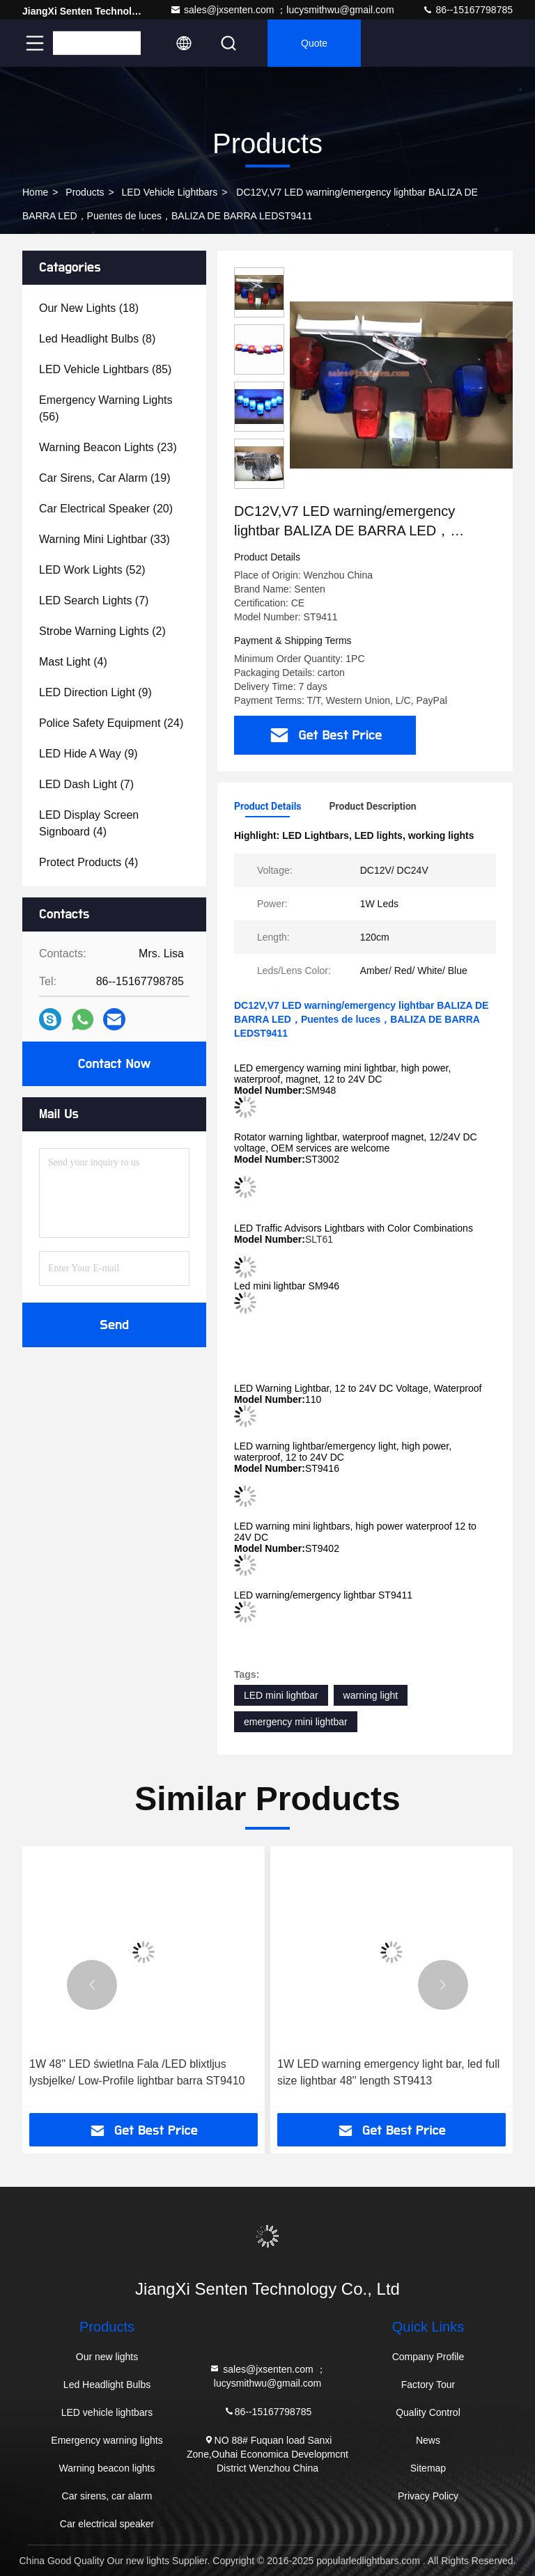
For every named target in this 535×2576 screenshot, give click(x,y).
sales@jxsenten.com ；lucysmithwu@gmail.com (282, 9)
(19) (105, 478)
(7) (93, 600)
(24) (111, 723)
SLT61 (319, 1239)
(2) (102, 631)
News (428, 2440)
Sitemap (428, 2468)
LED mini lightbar (281, 1695)
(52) (92, 570)
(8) (97, 339)
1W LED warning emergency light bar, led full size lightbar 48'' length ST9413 (388, 2072)
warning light (370, 1695)
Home (35, 192)
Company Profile (428, 2356)
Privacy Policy (428, 2496)
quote (314, 43)
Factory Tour (428, 2384)
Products (84, 192)
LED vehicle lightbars (170, 192)
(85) (105, 369)
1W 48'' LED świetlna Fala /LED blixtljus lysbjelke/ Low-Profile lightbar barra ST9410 (137, 2072)
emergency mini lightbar (296, 1721)
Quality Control (428, 2412)
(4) (73, 662)
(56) (106, 408)
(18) (89, 308)
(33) (104, 539)
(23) (108, 447)
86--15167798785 (467, 9)
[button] (92, 1985)
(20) (106, 509)
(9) (95, 692)
